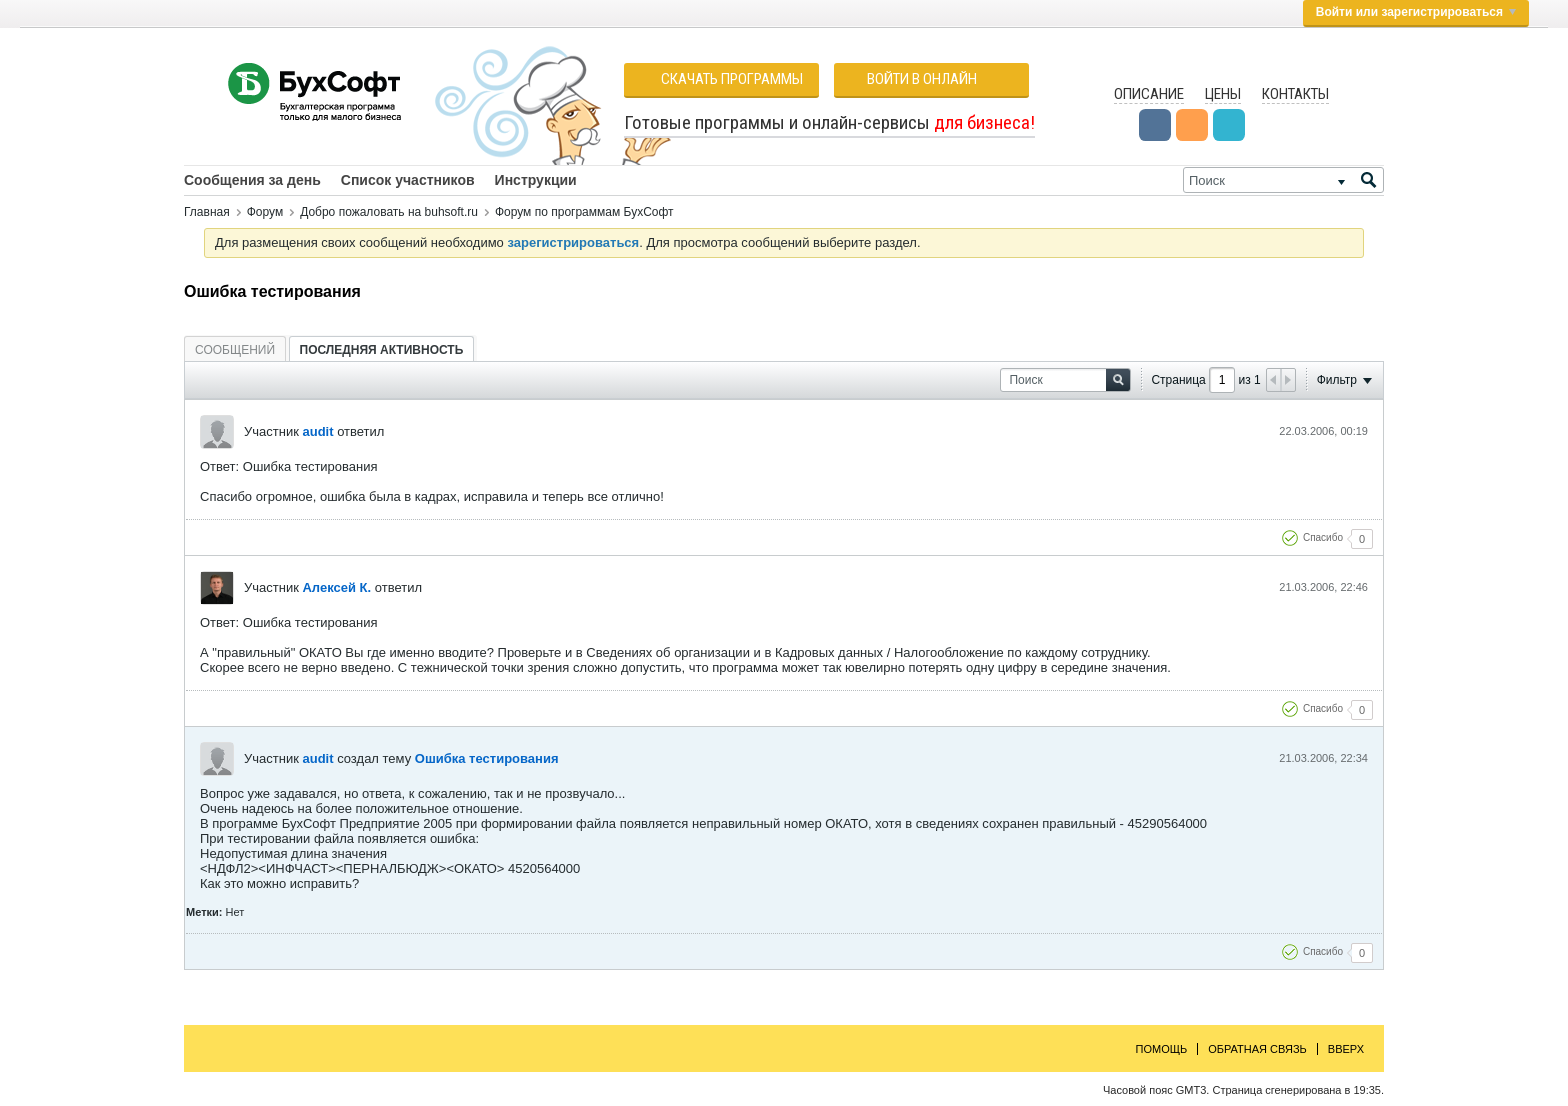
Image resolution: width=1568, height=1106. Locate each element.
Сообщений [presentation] (235, 350)
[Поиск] (1283, 180)
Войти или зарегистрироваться (1416, 12)
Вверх (1346, 1049)
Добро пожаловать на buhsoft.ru (389, 212)
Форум (265, 212)
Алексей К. (336, 587)
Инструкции (536, 180)
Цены (1223, 94)
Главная (207, 212)
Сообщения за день (252, 180)
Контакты (1295, 94)
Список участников (408, 180)
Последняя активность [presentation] (382, 350)
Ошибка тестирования (487, 758)
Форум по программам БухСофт (584, 212)
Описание (1149, 94)
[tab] (235, 349)
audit (317, 431)
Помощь (1162, 1049)
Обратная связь (1257, 1049)
